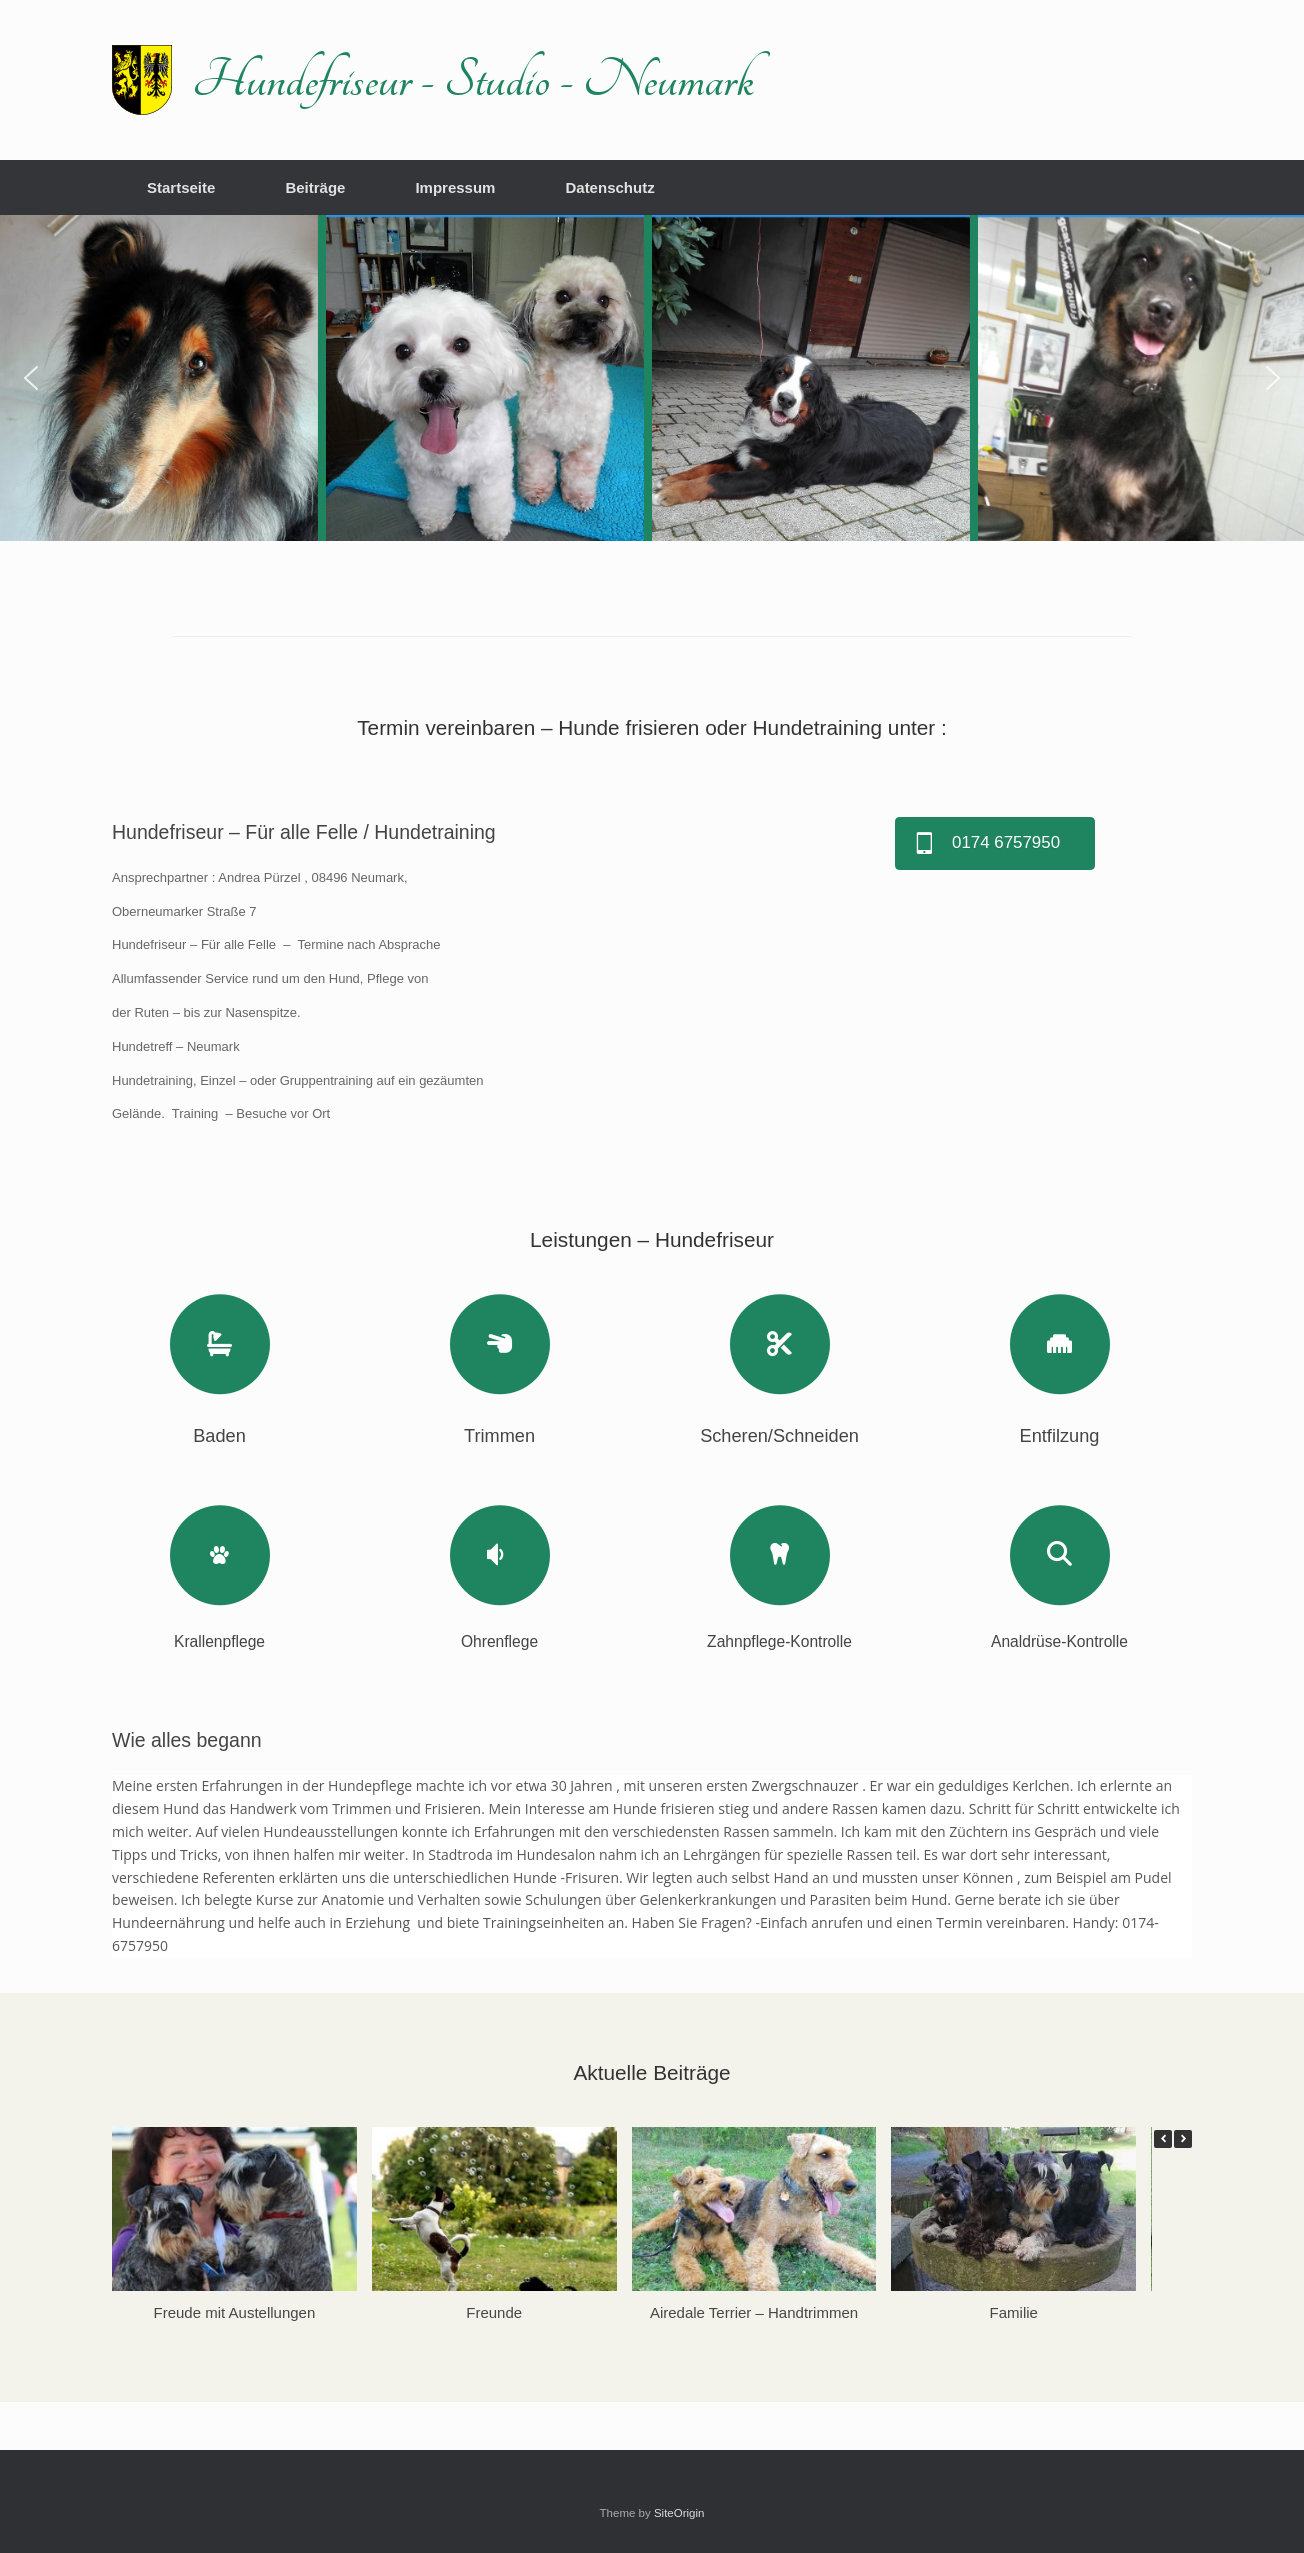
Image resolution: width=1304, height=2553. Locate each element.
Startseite (181, 187)
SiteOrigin (679, 2513)
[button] (31, 378)
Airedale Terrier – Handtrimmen (754, 2311)
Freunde (494, 2311)
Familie (1014, 2311)
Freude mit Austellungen (235, 2311)
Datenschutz (609, 187)
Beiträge (315, 187)
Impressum (455, 187)
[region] (652, 378)
